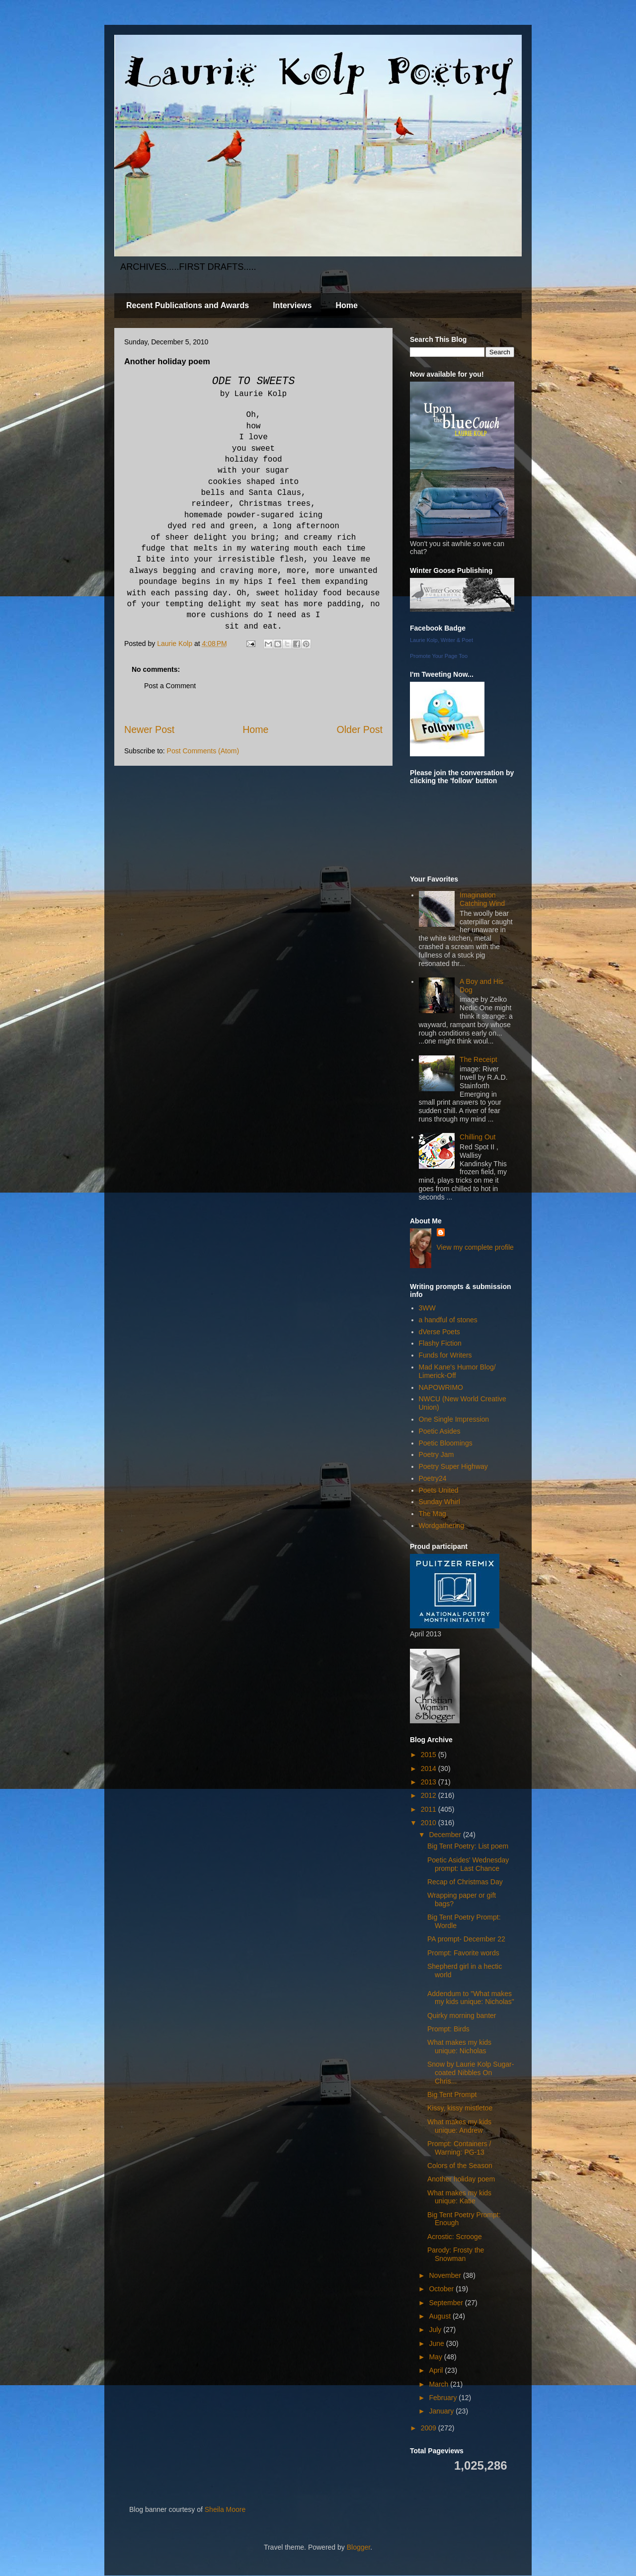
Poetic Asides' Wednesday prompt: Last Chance (468, 1864)
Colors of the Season (459, 2166)
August (440, 2316)
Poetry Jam (436, 1454)
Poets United (439, 1490)
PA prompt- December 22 (466, 1939)
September (447, 2303)
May (436, 2357)
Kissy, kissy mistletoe (459, 2108)
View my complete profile (475, 1247)
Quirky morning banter (461, 2015)
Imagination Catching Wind (482, 899)
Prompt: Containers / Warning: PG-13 (459, 2148)
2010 (429, 1823)
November (446, 2275)
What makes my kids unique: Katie (459, 2197)
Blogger (358, 2547)
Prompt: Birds (448, 2029)
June (437, 2343)
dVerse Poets (439, 1332)
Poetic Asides (440, 1431)
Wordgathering (442, 1526)
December (446, 1835)
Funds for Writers (445, 1355)
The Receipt (478, 1059)
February (444, 2398)
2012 (429, 1795)
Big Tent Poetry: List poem (467, 1846)
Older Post (359, 729)
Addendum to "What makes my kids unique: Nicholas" (470, 1998)
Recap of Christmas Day (465, 1882)
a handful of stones (448, 1320)
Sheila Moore (225, 2509)
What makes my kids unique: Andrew (459, 2126)
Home (346, 305)
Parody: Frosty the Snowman (455, 2254)
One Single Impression (454, 1419)
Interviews (292, 305)
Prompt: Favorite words (463, 1953)
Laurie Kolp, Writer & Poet (441, 640)
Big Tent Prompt (452, 2094)
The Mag (432, 1514)
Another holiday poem (461, 2179)
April (437, 2370)
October (442, 2289)
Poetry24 (433, 1478)
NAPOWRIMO (441, 1387)
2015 (429, 1755)
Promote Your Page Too (439, 656)
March (439, 2384)
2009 (429, 2428)
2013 (429, 1782)
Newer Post (149, 729)
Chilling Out (477, 1137)
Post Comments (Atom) (203, 751)
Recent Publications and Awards (187, 305)
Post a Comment (170, 686)
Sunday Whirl (439, 1502)
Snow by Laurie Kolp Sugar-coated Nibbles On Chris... (470, 2072)
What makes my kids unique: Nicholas (459, 2046)
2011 (429, 1809)
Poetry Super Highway (453, 1466)
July (436, 2330)
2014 (429, 1768)
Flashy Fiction (440, 1343)
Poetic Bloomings (446, 1443)
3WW (427, 1308)
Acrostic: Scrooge (454, 2237)
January (442, 2411)
